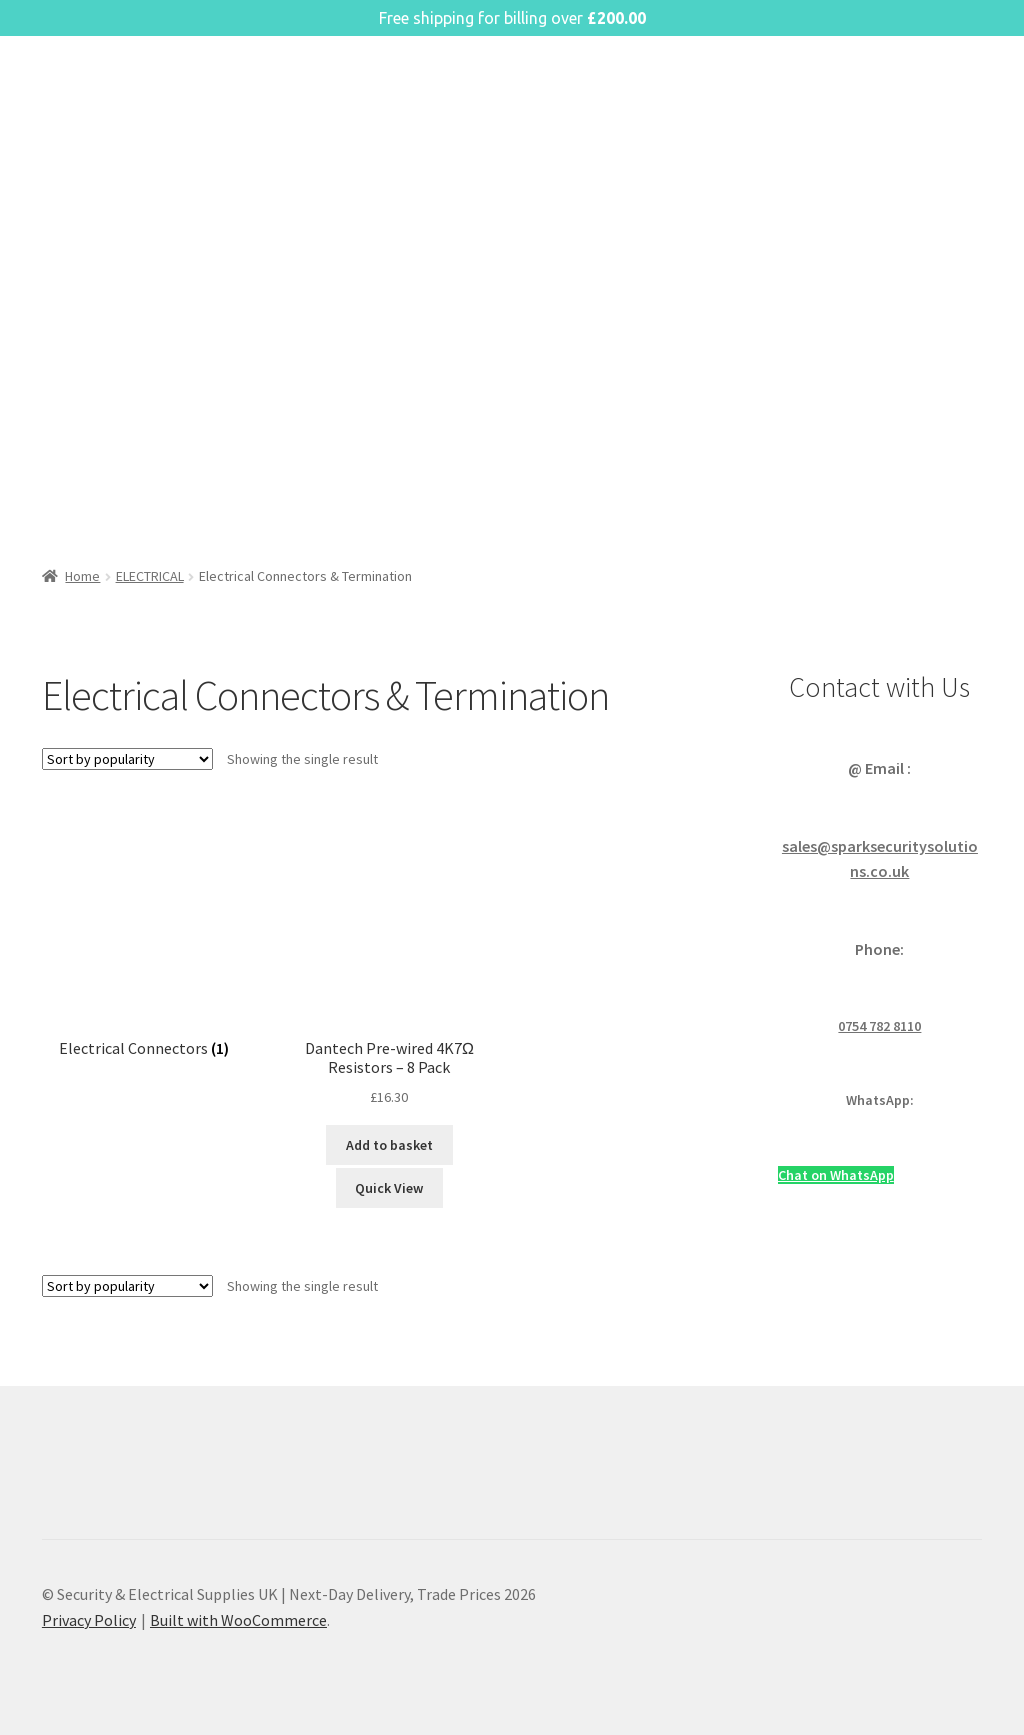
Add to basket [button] (389, 1145)
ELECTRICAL (150, 576)
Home (82, 576)
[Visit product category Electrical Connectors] (144, 935)
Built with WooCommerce (238, 1620)
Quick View (389, 1188)
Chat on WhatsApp (836, 1175)
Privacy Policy (89, 1620)
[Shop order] (127, 759)
